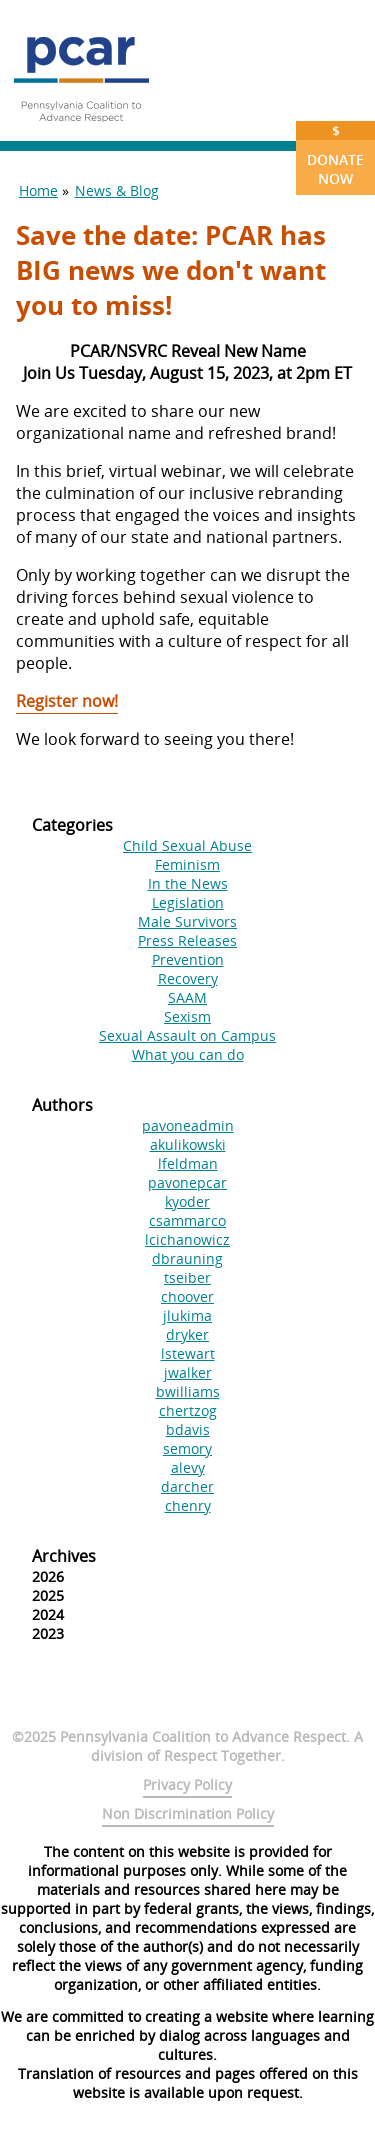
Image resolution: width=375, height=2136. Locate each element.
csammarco (187, 1220)
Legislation (188, 902)
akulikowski (188, 1144)
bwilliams (188, 1391)
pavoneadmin (188, 1125)
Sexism (187, 1016)
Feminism (187, 864)
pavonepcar (187, 1182)
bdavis (188, 1429)
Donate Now (335, 154)
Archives (64, 1556)
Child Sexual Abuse (187, 845)
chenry (188, 1505)
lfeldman (188, 1163)
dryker (187, 1334)
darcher (187, 1486)
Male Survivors (187, 921)
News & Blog (117, 190)
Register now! (67, 701)
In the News (188, 883)
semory (187, 1448)
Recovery (188, 978)
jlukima (187, 1315)
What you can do (188, 1054)
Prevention (188, 959)
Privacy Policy (187, 1784)
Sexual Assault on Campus (187, 1035)
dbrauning (187, 1258)
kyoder (187, 1201)
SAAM (187, 997)
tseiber (187, 1277)
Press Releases (187, 940)
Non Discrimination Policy (188, 1813)
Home (38, 190)
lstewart (188, 1353)
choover (187, 1296)
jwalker (188, 1372)
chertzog (188, 1410)
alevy (188, 1467)
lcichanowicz (187, 1239)
